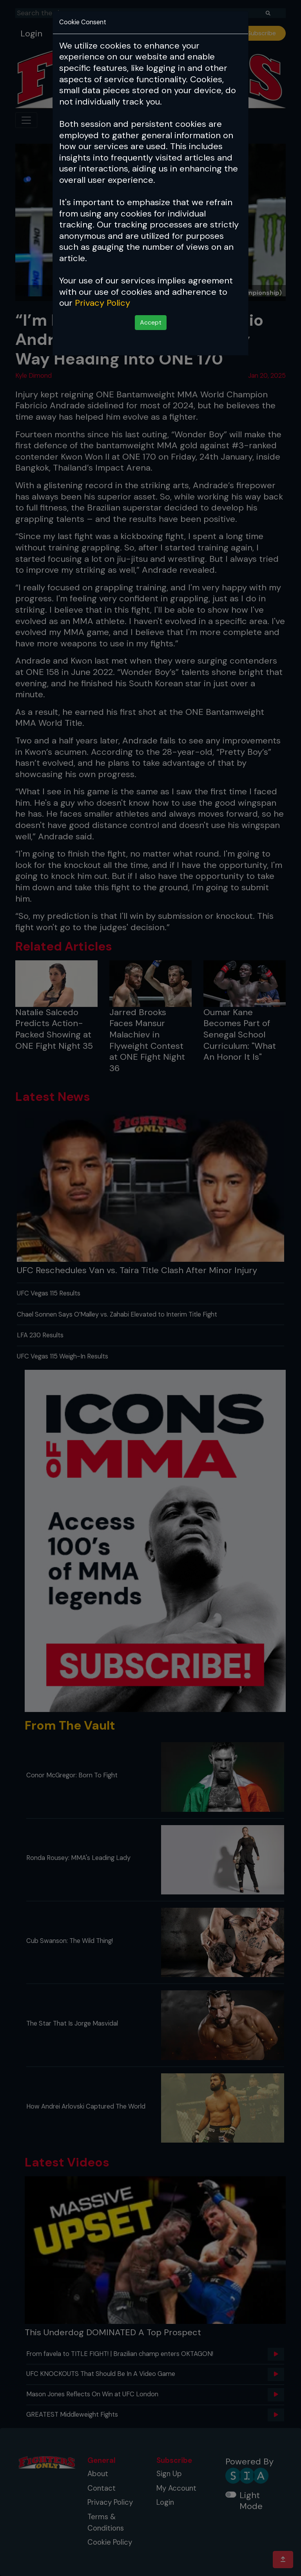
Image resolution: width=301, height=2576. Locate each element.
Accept (150, 322)
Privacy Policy (102, 302)
